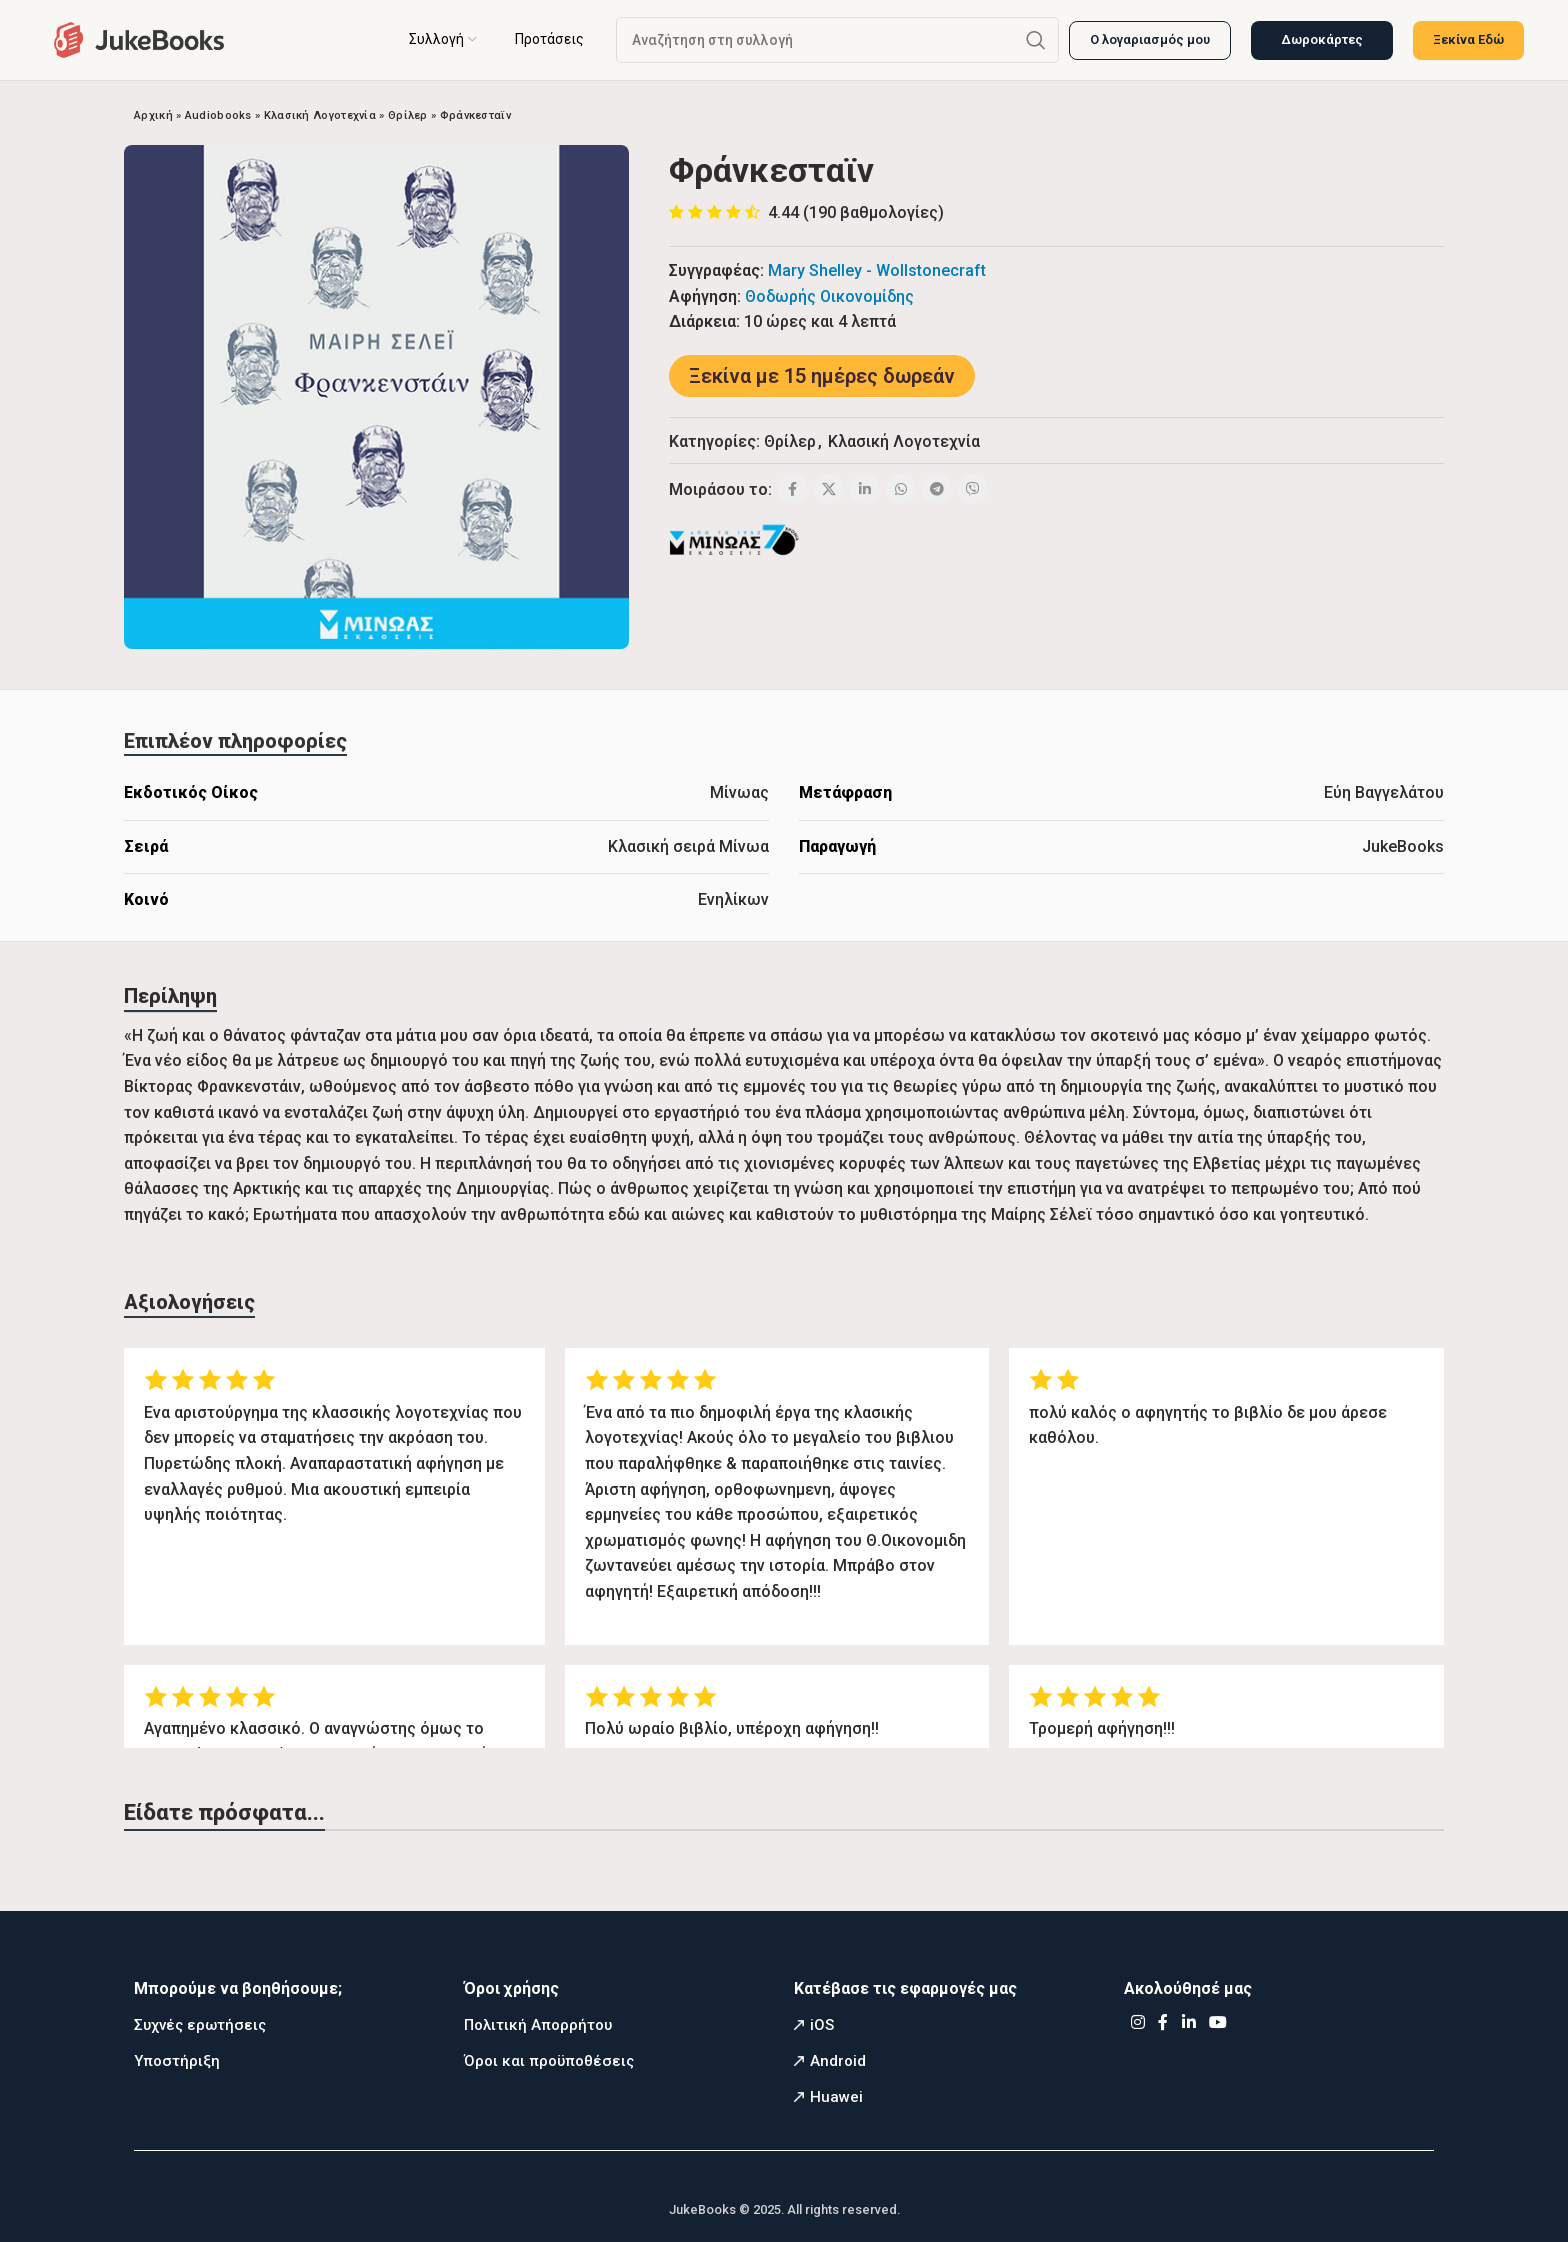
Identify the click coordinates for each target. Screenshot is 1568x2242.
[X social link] (829, 489)
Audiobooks (218, 115)
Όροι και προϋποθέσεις (549, 2061)
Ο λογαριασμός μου (1150, 39)
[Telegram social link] (937, 489)
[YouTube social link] (1218, 2022)
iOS (822, 2025)
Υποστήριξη (177, 2061)
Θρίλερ (408, 115)
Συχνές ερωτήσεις (200, 2025)
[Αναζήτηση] (837, 40)
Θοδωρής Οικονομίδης (829, 296)
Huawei (836, 2097)
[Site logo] (139, 38)
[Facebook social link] (793, 489)
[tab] (235, 741)
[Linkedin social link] (865, 489)
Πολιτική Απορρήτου (538, 2025)
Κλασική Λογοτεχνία (320, 115)
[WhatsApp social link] (901, 489)
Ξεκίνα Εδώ (1468, 39)
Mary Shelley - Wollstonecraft (877, 270)
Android (838, 2061)
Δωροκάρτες (1322, 39)
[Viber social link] (973, 489)
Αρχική (153, 115)
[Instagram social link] (1137, 2022)
